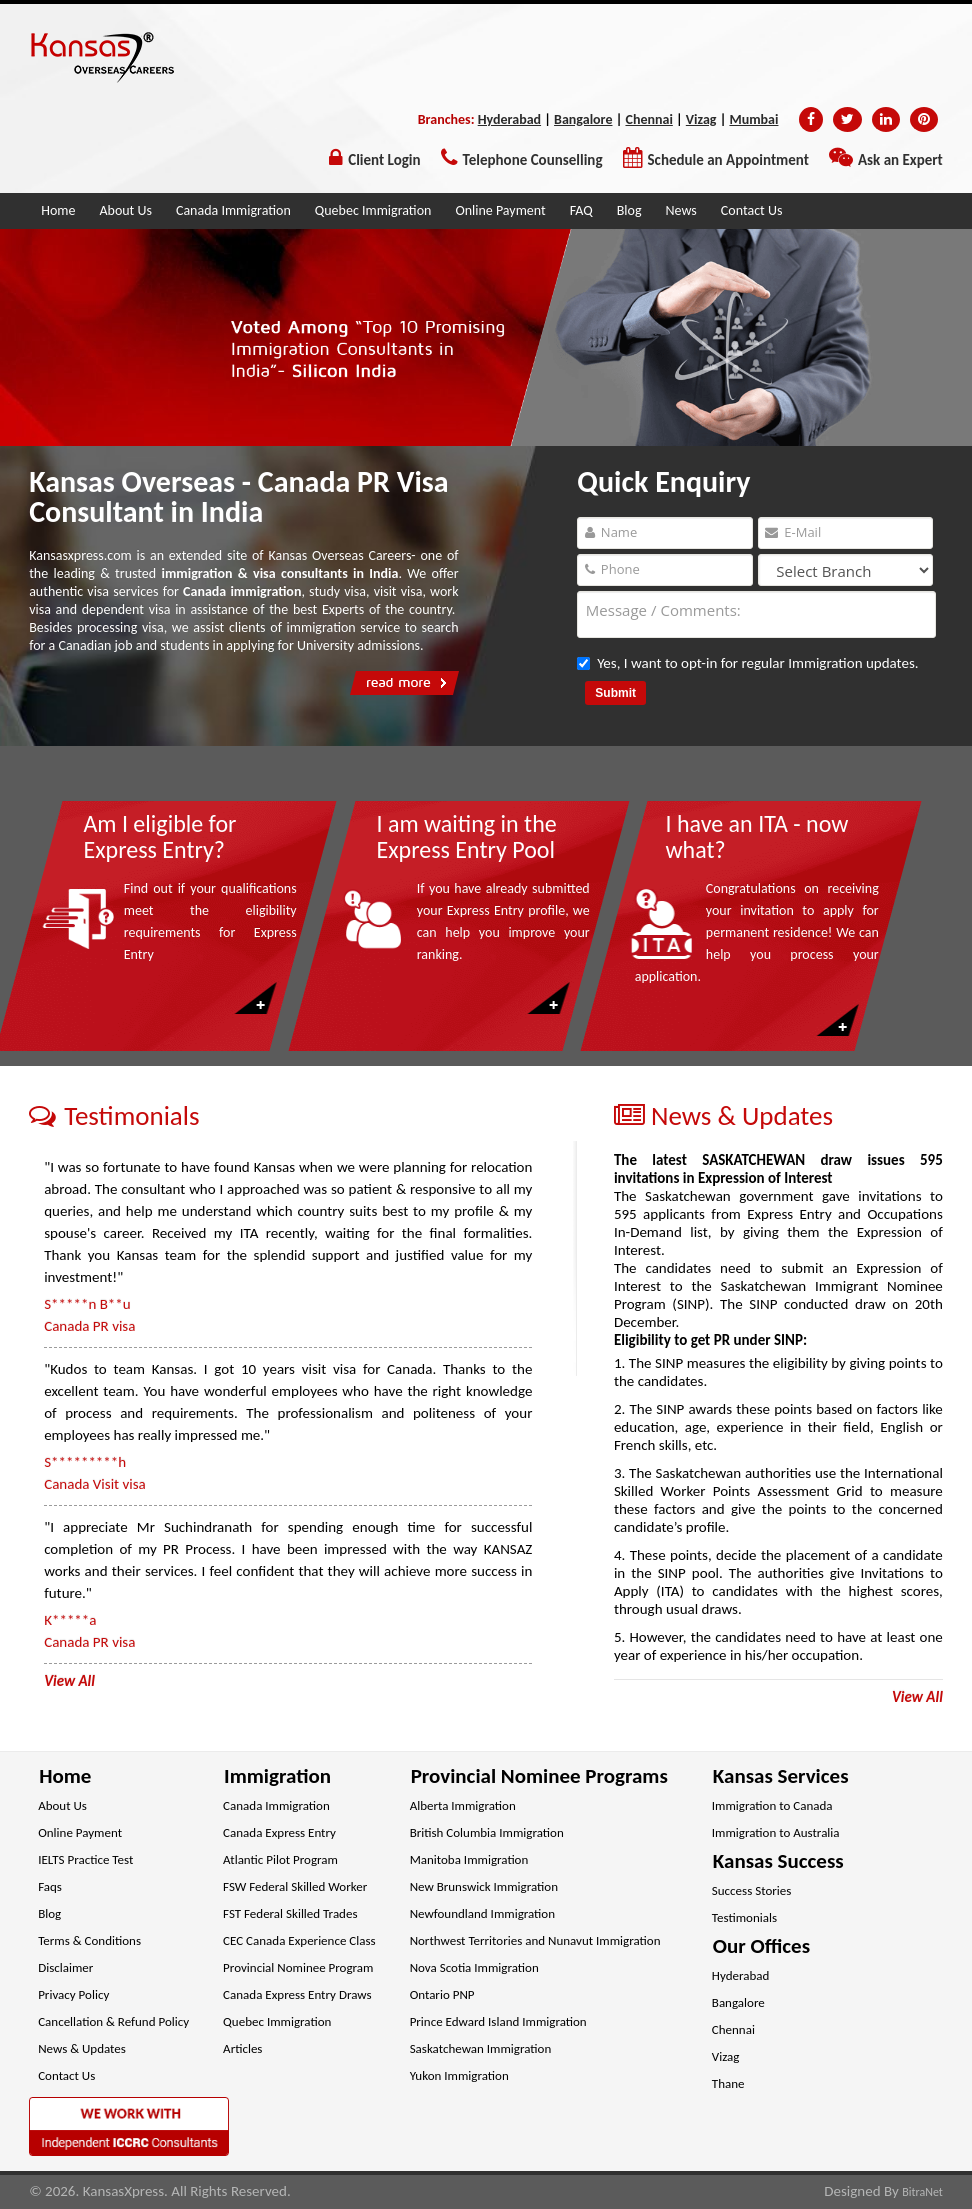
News (681, 210)
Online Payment (500, 210)
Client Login (384, 160)
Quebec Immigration (373, 210)
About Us (125, 210)
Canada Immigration (233, 210)
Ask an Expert (900, 160)
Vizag (701, 119)
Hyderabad (509, 119)
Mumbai (753, 119)
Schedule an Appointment (728, 160)
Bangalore (583, 119)
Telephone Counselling (533, 160)
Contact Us (752, 210)
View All (917, 1697)
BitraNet (922, 2192)
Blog (629, 210)
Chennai (648, 119)
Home (58, 210)
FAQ (581, 210)
